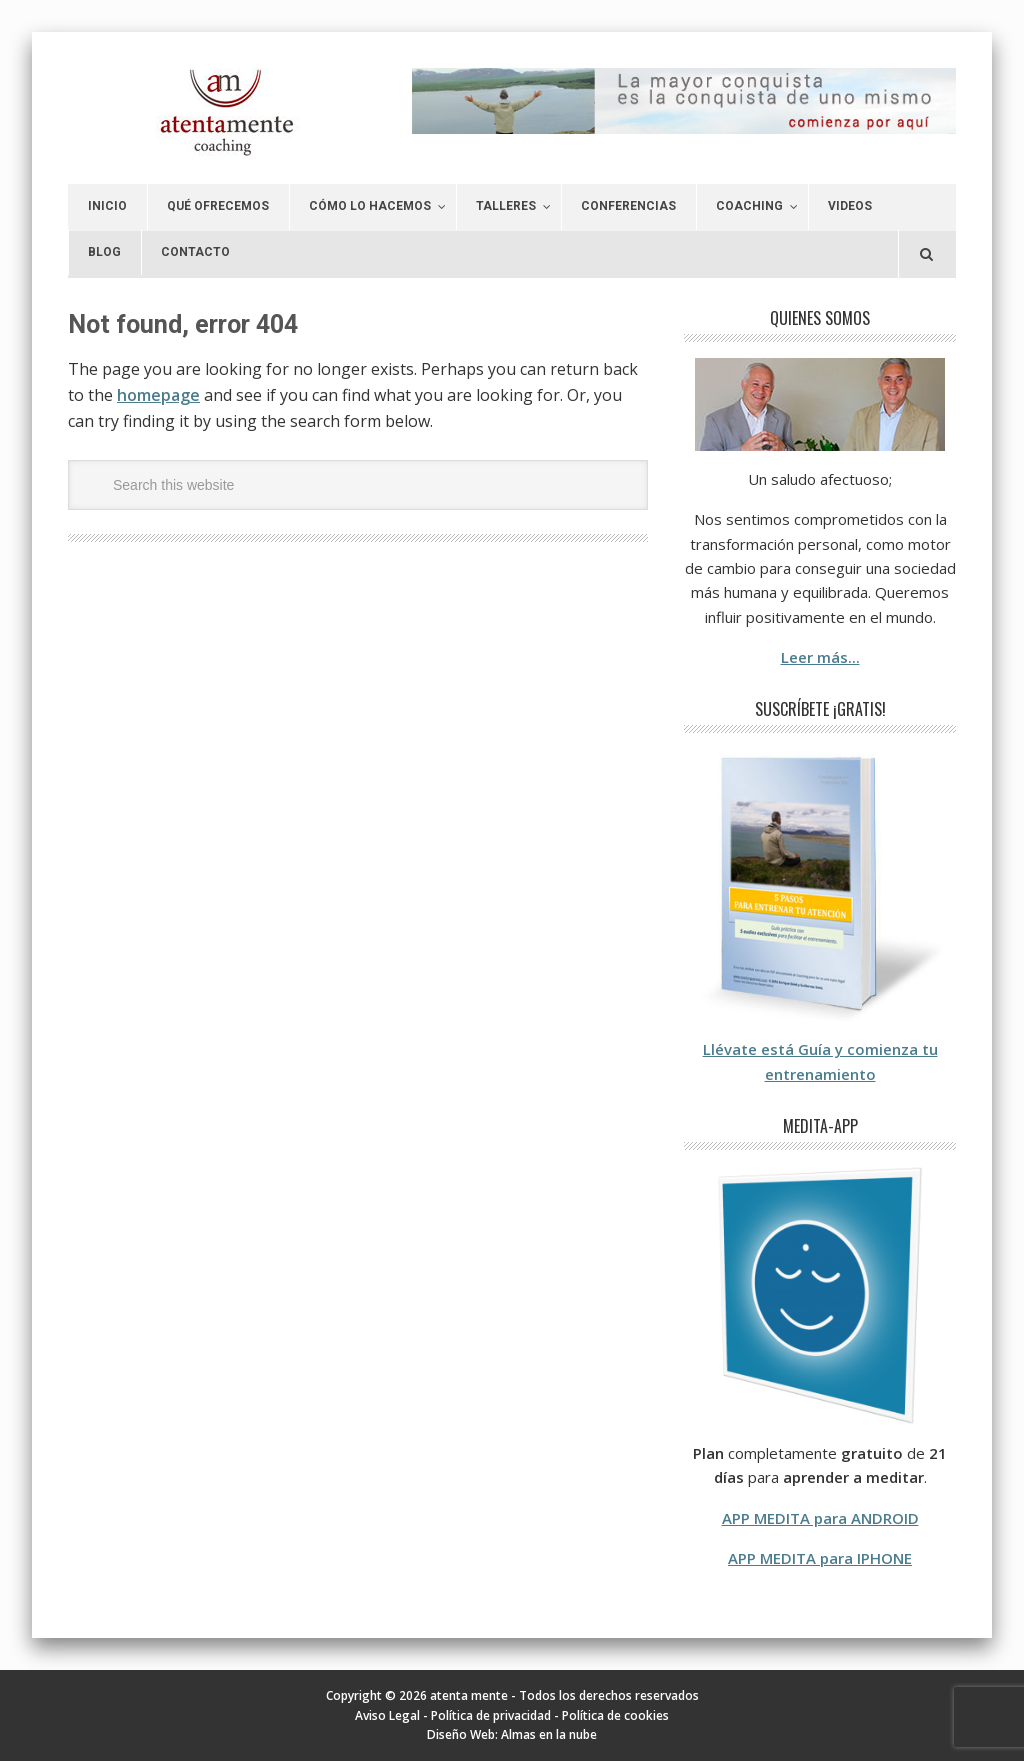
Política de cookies (615, 1715)
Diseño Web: (464, 1734)
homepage (158, 395)
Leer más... (820, 657)
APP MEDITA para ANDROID (820, 1518)
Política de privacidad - (496, 1715)
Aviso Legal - (393, 1715)
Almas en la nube (549, 1734)
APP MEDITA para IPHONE (820, 1558)
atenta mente (204, 113)
